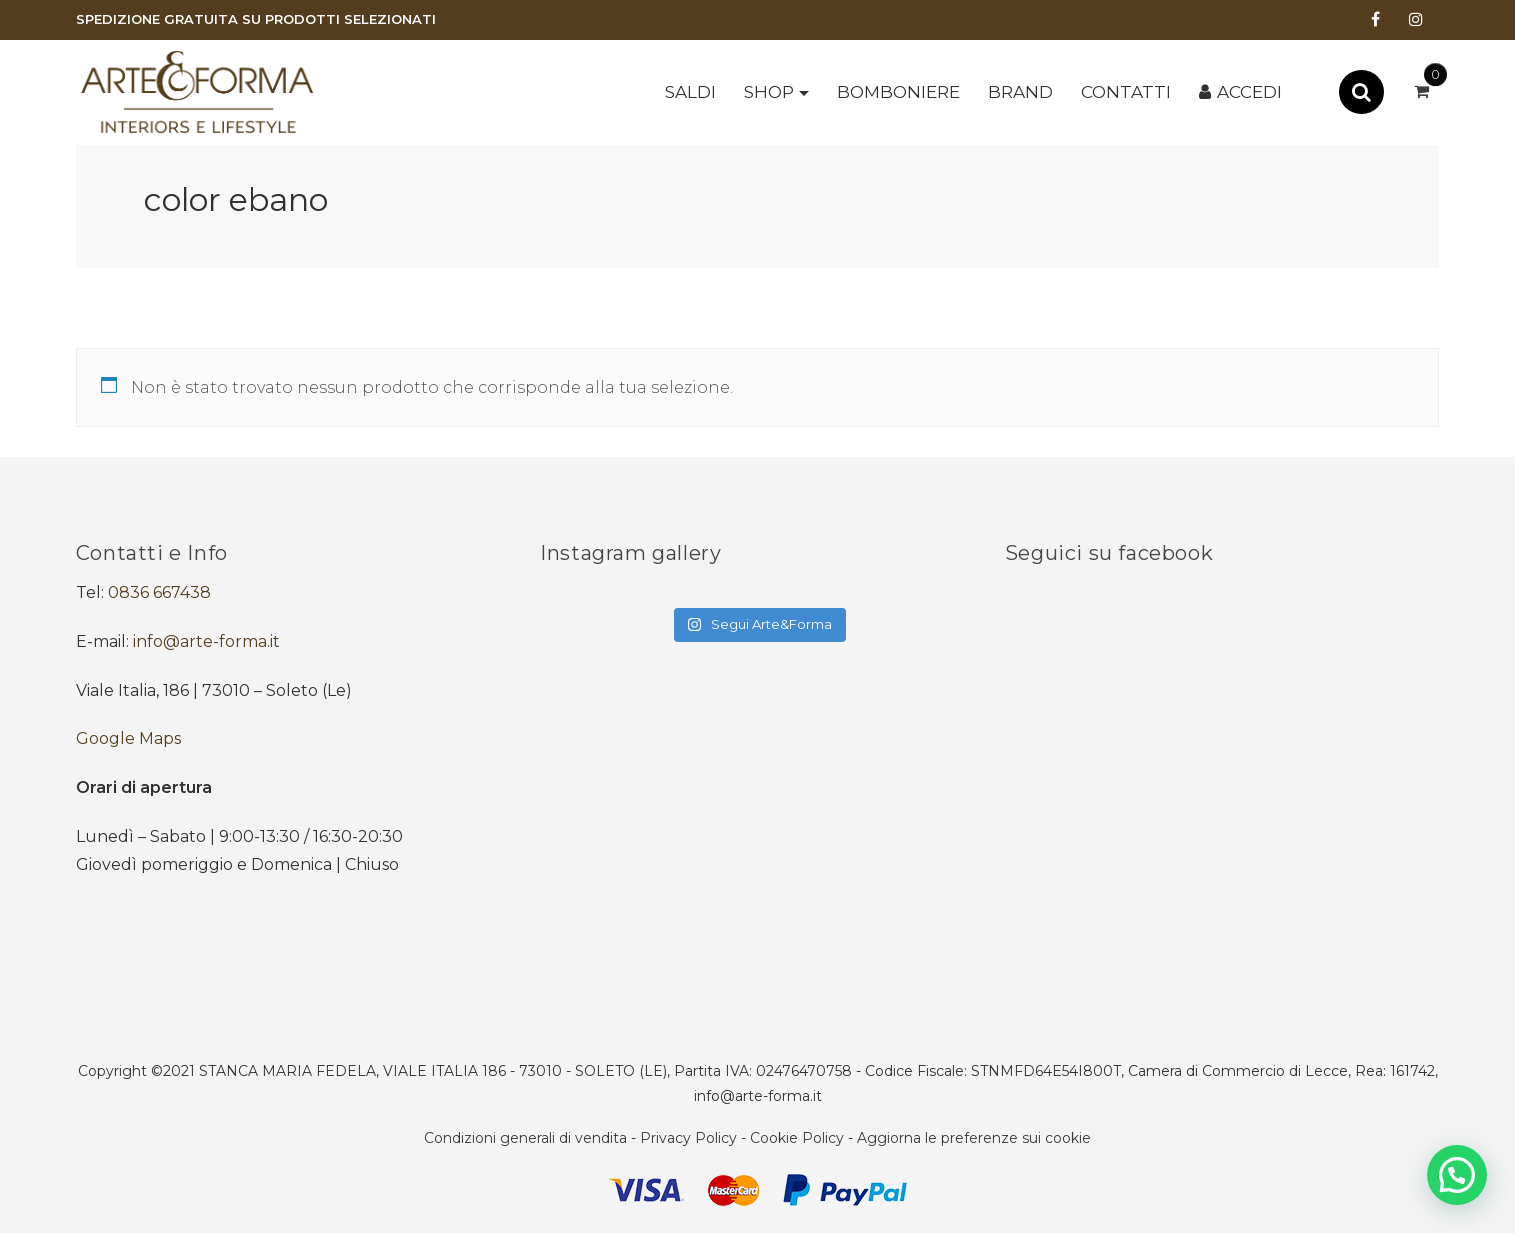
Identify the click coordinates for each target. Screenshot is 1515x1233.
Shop (769, 92)
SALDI (690, 92)
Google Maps (128, 738)
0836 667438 (159, 592)
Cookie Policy (797, 1138)
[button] (1457, 1175)
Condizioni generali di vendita (525, 1138)
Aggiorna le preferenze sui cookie (974, 1138)
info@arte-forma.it (206, 641)
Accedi (1249, 92)
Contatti (1126, 92)
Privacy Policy (688, 1138)
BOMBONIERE (898, 92)
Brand (1020, 92)
